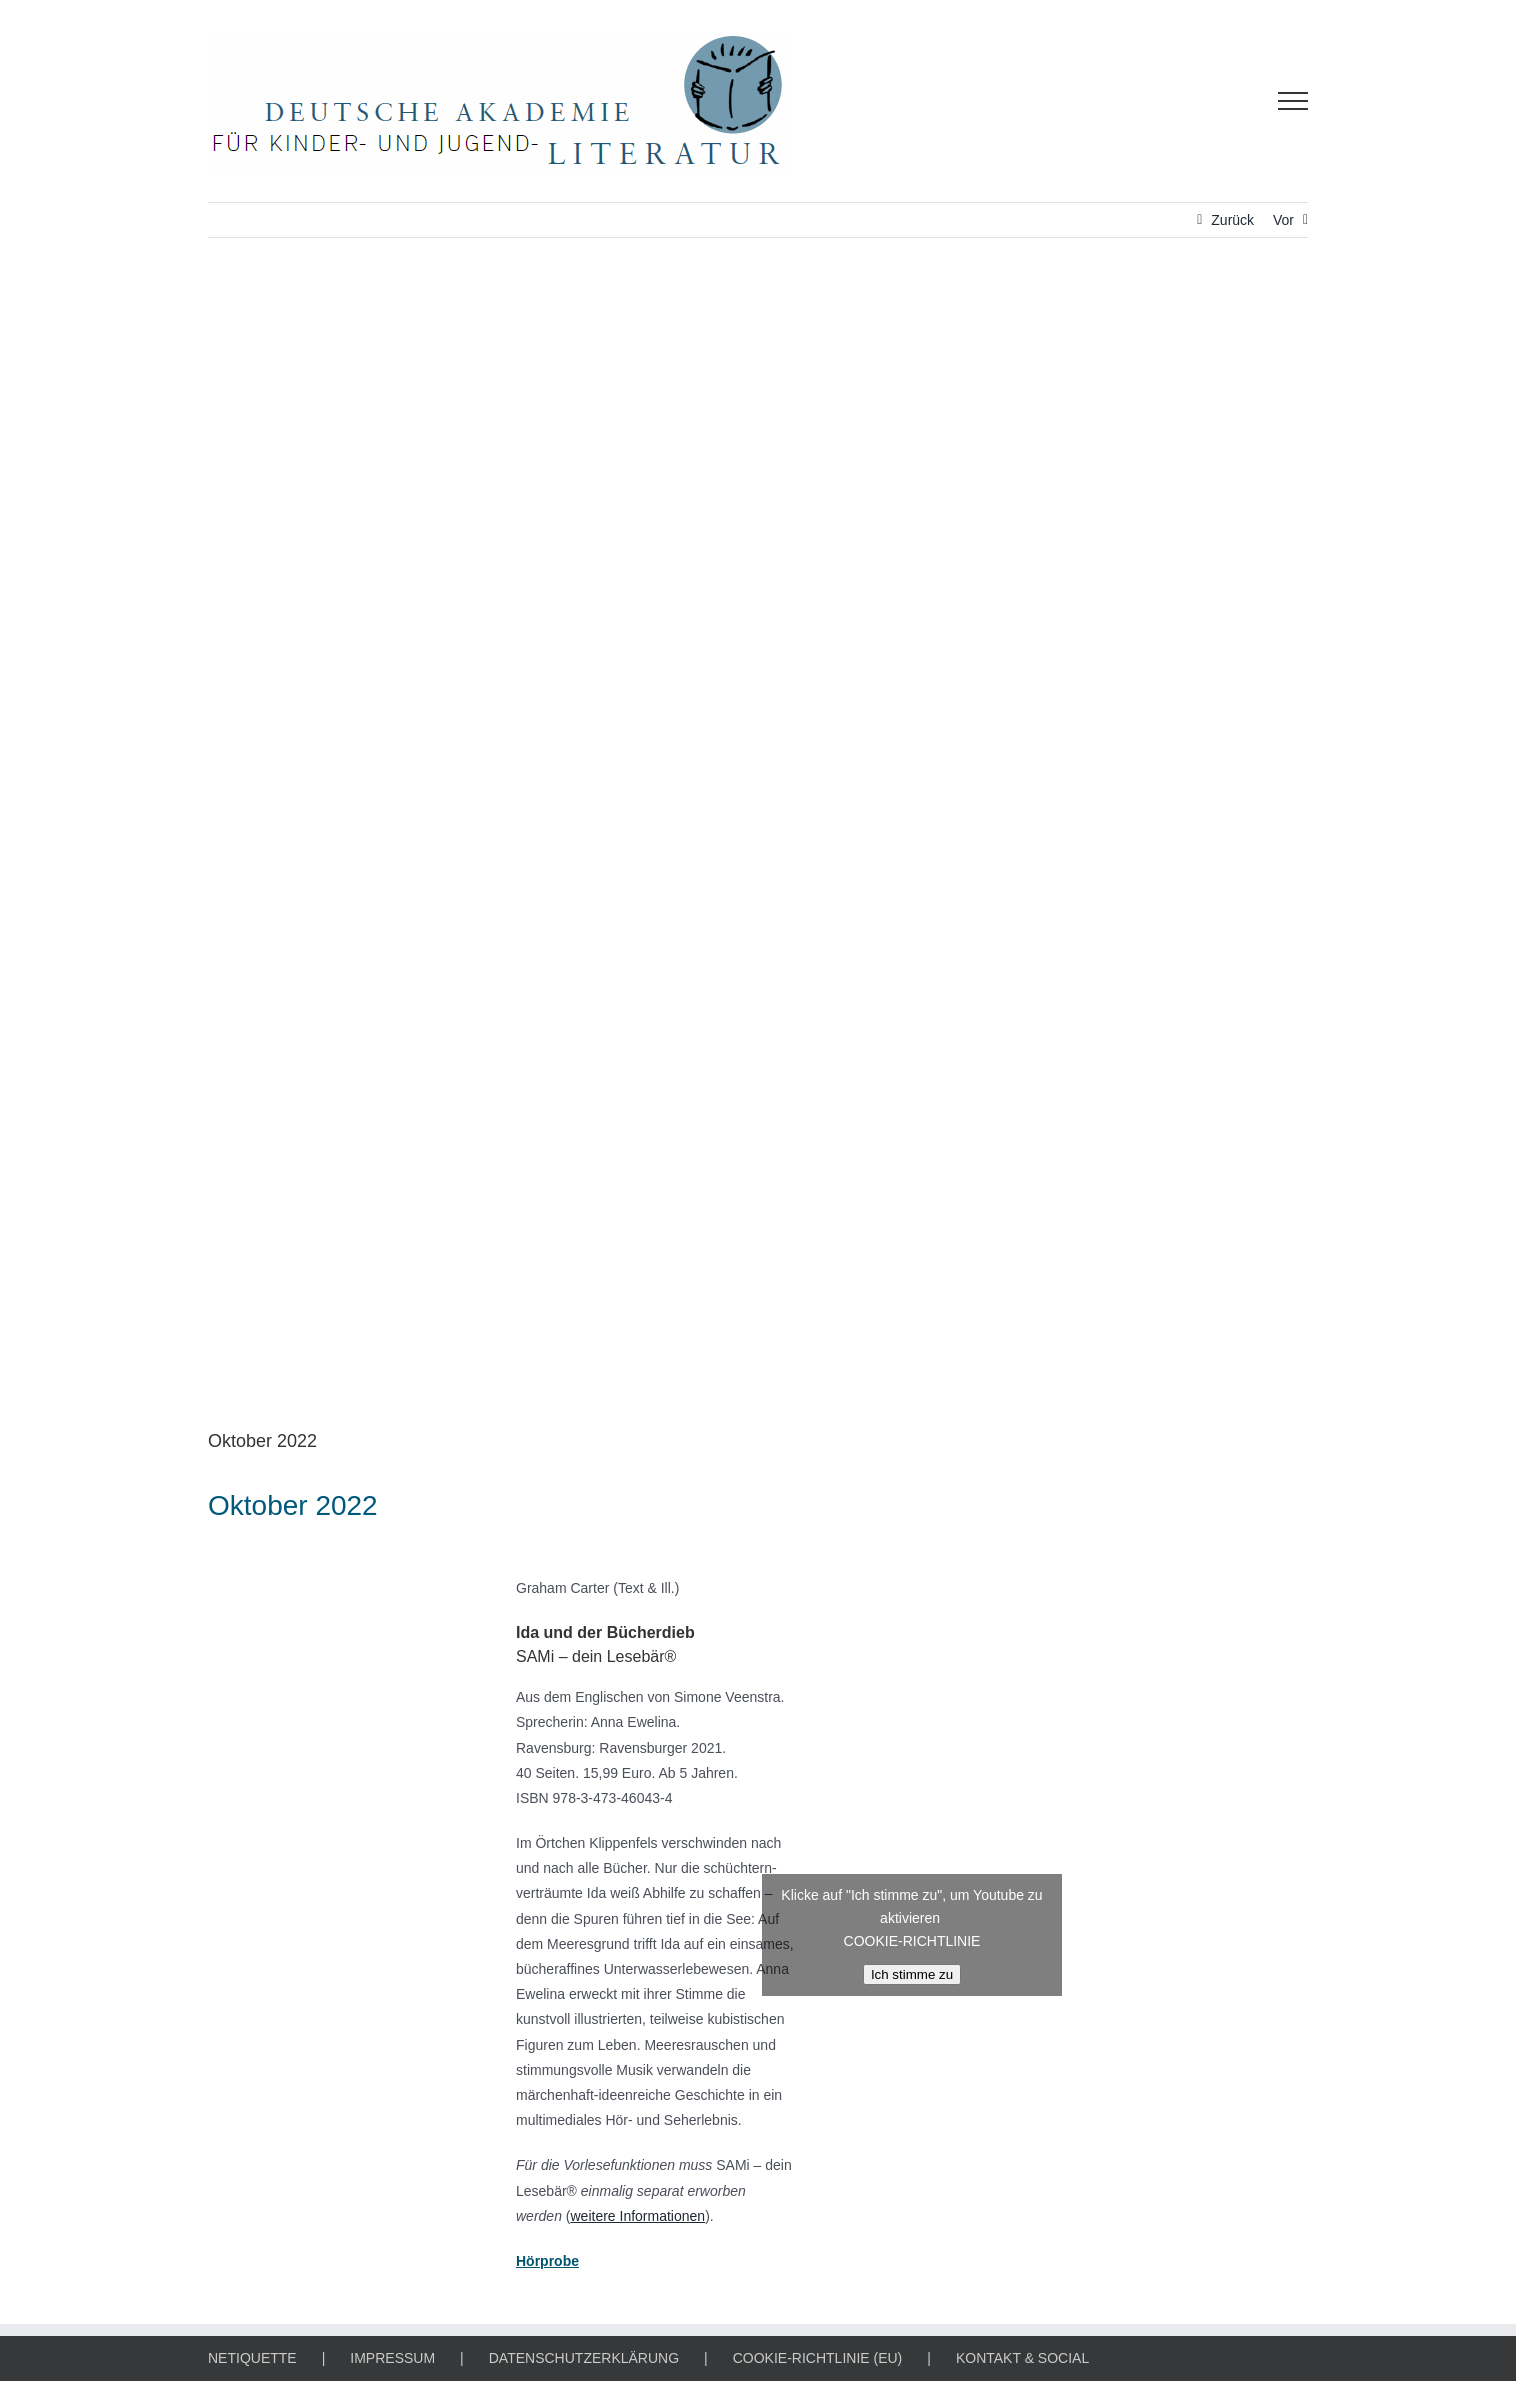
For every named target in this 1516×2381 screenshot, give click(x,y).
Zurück (1232, 220)
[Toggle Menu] (1293, 101)
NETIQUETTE (252, 2358)
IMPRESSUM (392, 2358)
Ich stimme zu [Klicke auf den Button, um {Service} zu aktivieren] (912, 1974)
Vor (1283, 220)
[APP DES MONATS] (758, 848)
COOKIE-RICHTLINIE (912, 1941)
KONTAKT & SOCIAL (1022, 2358)
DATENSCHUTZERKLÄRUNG (584, 2358)
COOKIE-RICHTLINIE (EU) (818, 2358)
